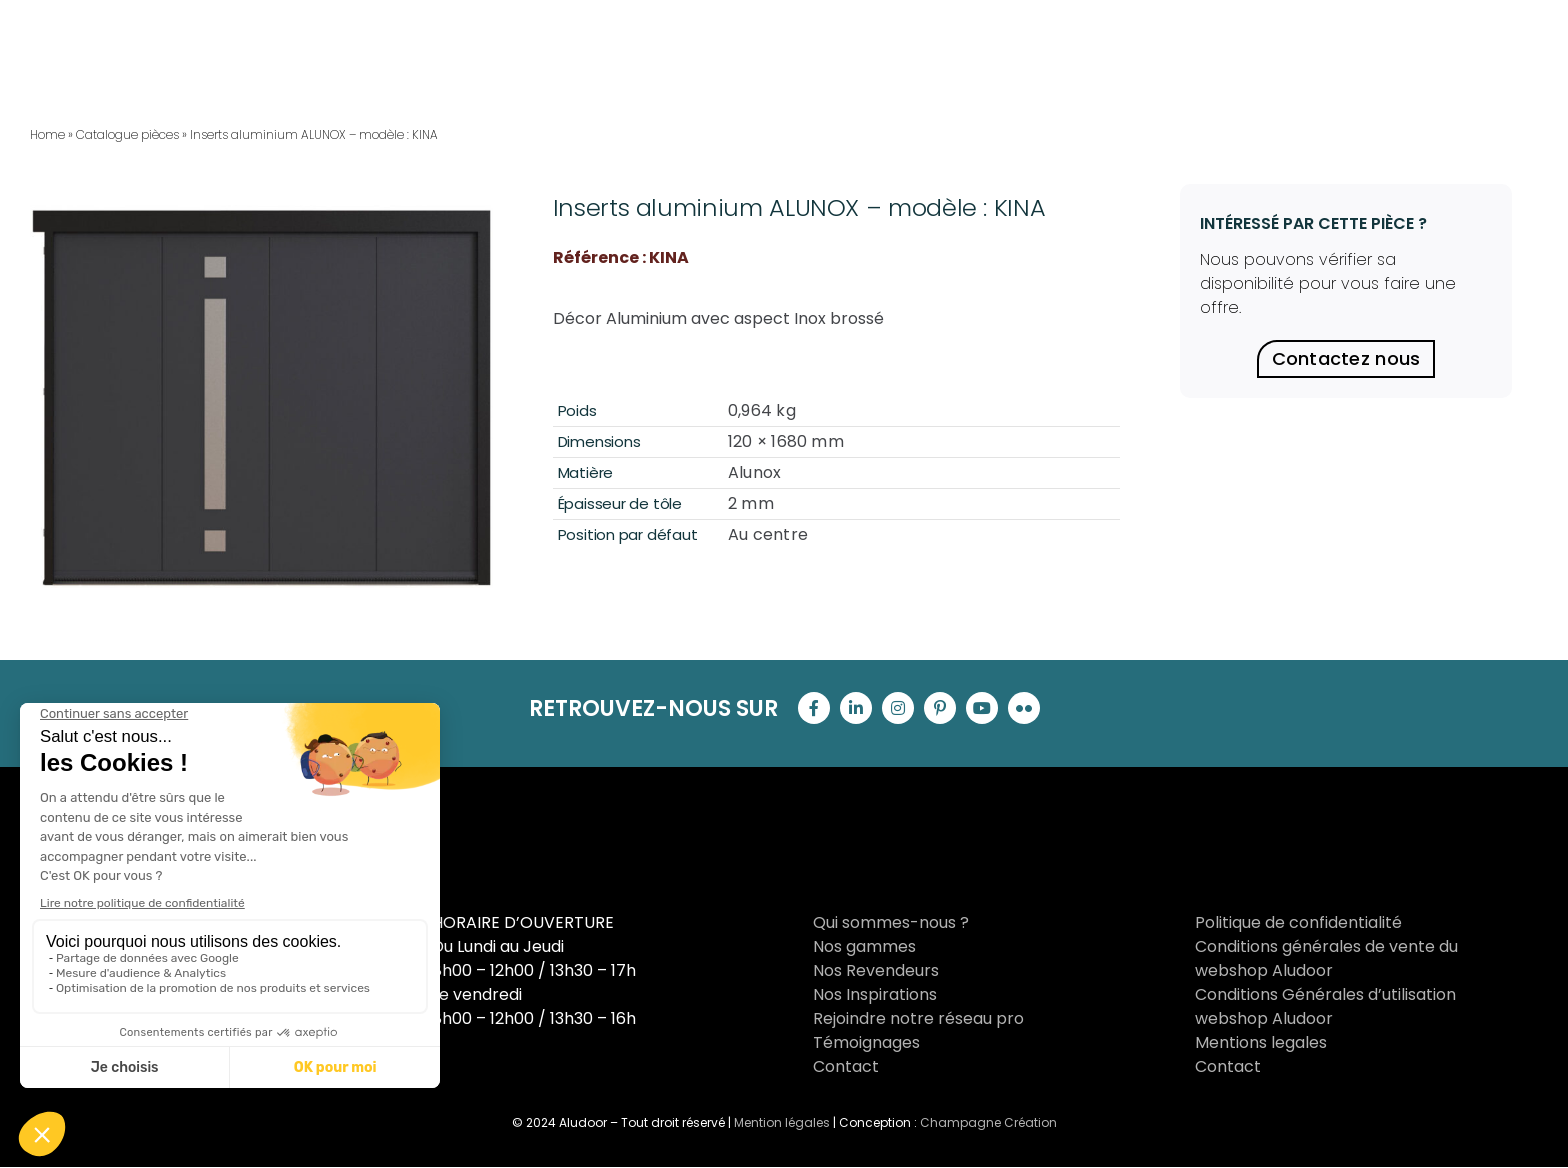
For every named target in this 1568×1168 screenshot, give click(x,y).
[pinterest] (940, 708)
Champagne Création (988, 1122)
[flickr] (1024, 708)
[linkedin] (856, 708)
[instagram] (898, 708)
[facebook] (814, 708)
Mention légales (782, 1122)
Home (47, 134)
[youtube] (982, 708)
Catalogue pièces (127, 134)
